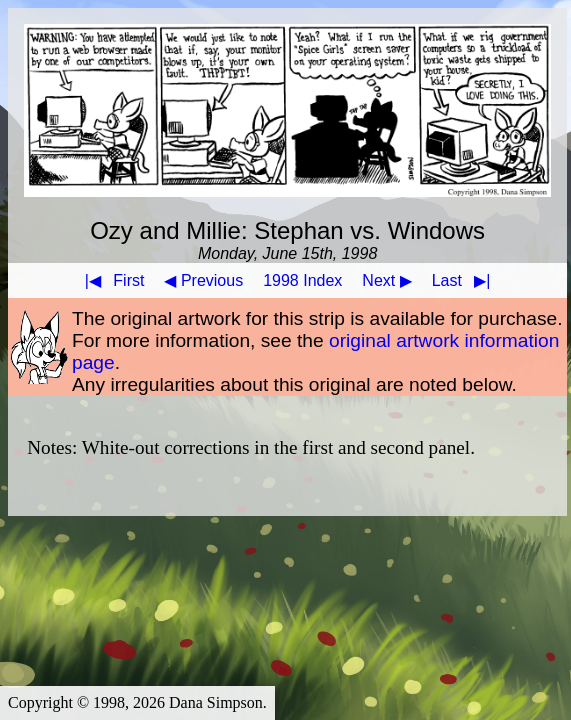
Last (465, 280)
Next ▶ (386, 280)
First (111, 280)
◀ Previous (203, 280)
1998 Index (302, 280)
